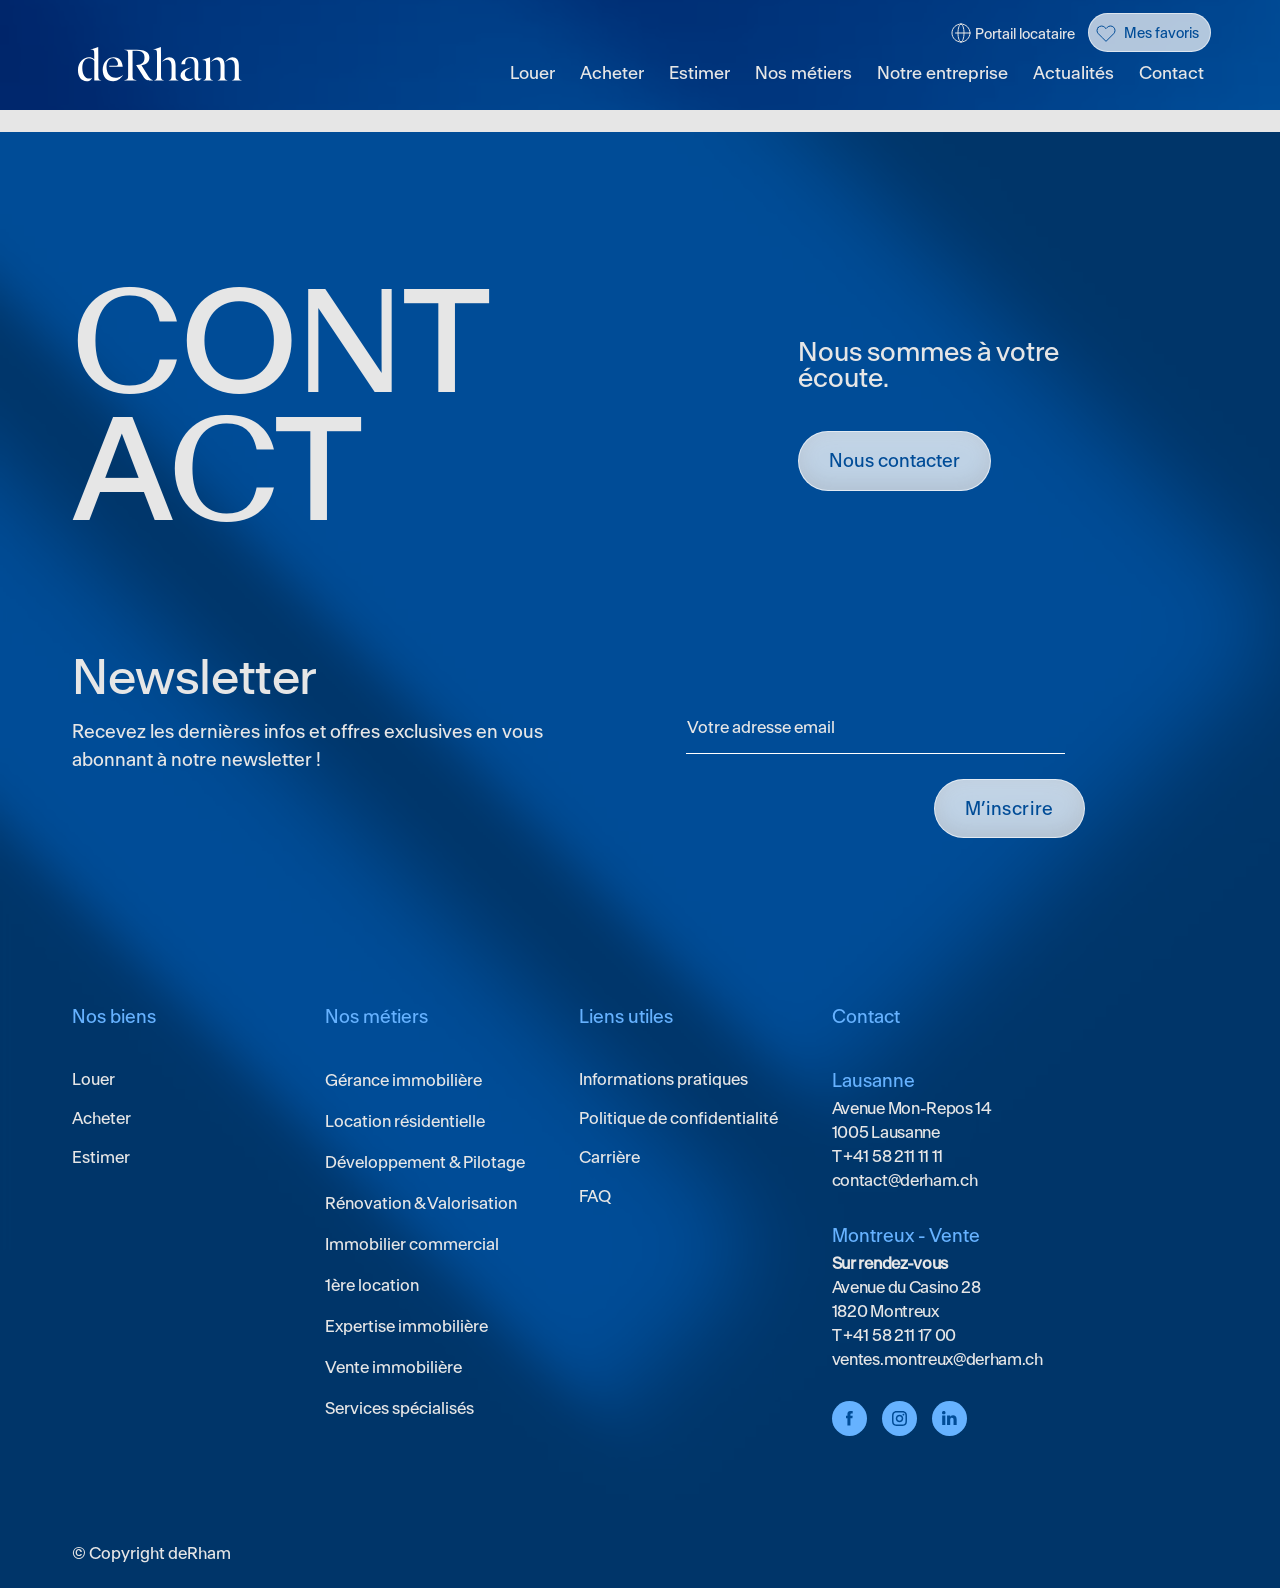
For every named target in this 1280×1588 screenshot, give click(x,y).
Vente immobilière (393, 1367)
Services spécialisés (399, 1408)
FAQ (595, 1196)
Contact (1171, 73)
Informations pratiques (663, 1079)
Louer (532, 73)
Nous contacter (894, 460)
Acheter (612, 73)
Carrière (609, 1157)
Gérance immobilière (403, 1080)
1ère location (372, 1285)
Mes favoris (1161, 33)
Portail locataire (1025, 34)
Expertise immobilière (406, 1326)
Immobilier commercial (412, 1244)
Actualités (1073, 73)
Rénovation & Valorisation (421, 1203)
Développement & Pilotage (425, 1162)
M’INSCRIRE (1009, 808)
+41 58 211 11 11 (891, 1156)
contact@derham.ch (905, 1180)
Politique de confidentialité (678, 1118)
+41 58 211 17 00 (898, 1335)
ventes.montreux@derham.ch (937, 1359)
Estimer (699, 73)
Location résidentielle (405, 1121)
